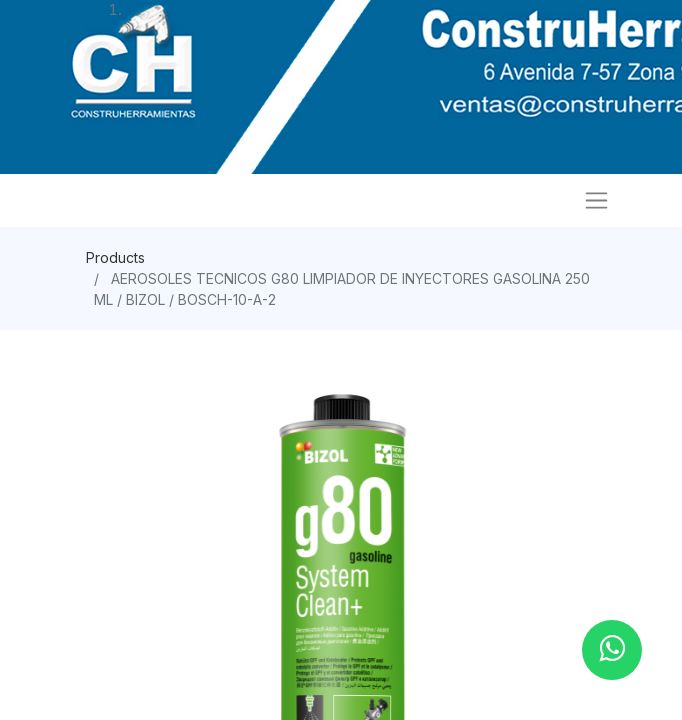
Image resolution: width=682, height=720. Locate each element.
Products (115, 257)
